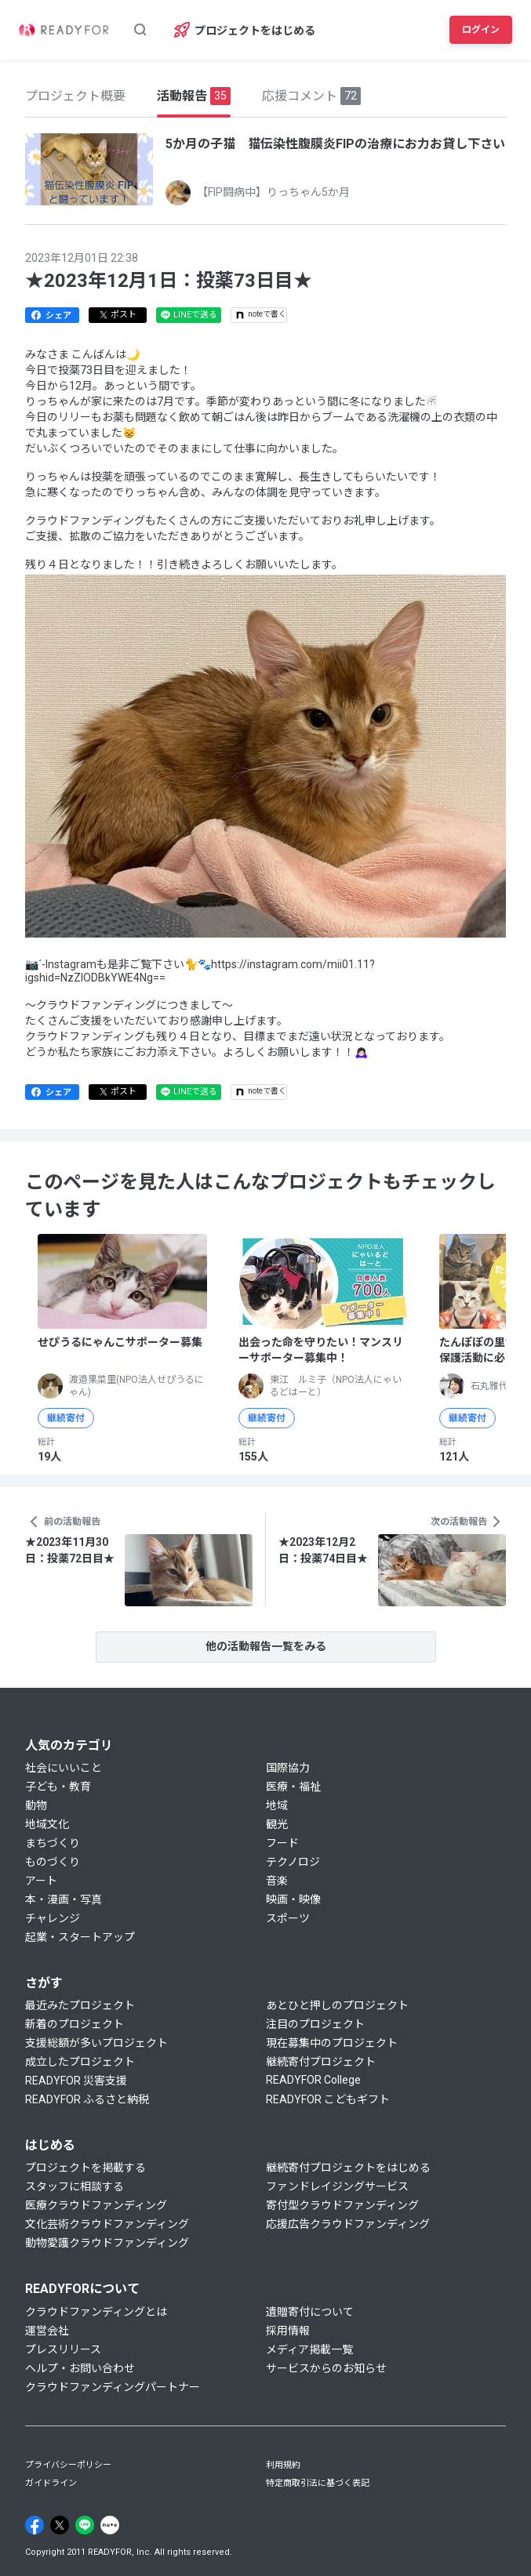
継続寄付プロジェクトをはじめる (348, 2167)
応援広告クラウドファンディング (348, 2224)
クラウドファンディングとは (96, 2312)
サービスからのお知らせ (326, 2368)
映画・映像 (293, 1899)
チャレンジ (52, 1918)
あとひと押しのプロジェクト (337, 2005)
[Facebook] (34, 2525)
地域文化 (47, 1824)
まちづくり (52, 1843)
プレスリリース (63, 2349)
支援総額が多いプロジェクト (96, 2043)
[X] (59, 2525)
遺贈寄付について (310, 2312)
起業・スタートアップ (80, 1937)
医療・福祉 (293, 1786)
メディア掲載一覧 (309, 2349)
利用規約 (283, 2465)
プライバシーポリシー (68, 2465)
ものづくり (52, 1862)
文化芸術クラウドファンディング (107, 2224)
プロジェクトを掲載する (85, 2167)
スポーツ (288, 1918)
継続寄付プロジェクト (321, 2061)
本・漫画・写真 (63, 1899)
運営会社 (47, 2330)
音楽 (277, 1880)
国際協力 (288, 1767)
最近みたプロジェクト (80, 2005)
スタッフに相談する (74, 2186)
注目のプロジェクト (315, 2024)
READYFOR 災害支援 (76, 2080)
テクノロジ (293, 1862)
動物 (36, 1805)
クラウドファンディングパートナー (112, 2387)
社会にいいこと (63, 1767)
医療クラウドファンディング (96, 2205)
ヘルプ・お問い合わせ (80, 2368)
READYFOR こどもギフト (328, 2099)
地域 (277, 1805)
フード (282, 1843)
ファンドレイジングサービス (337, 2186)
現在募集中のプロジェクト (332, 2043)
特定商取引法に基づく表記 (317, 2483)
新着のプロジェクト (74, 2024)
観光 (277, 1824)
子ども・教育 (58, 1786)
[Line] (84, 2525)
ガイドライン (51, 2483)
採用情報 (288, 2330)
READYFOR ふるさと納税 (87, 2099)
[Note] (109, 2525)
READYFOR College (313, 2079)
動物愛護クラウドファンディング (107, 2243)
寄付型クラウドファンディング (342, 2205)
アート (41, 1880)
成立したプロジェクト (80, 2061)
